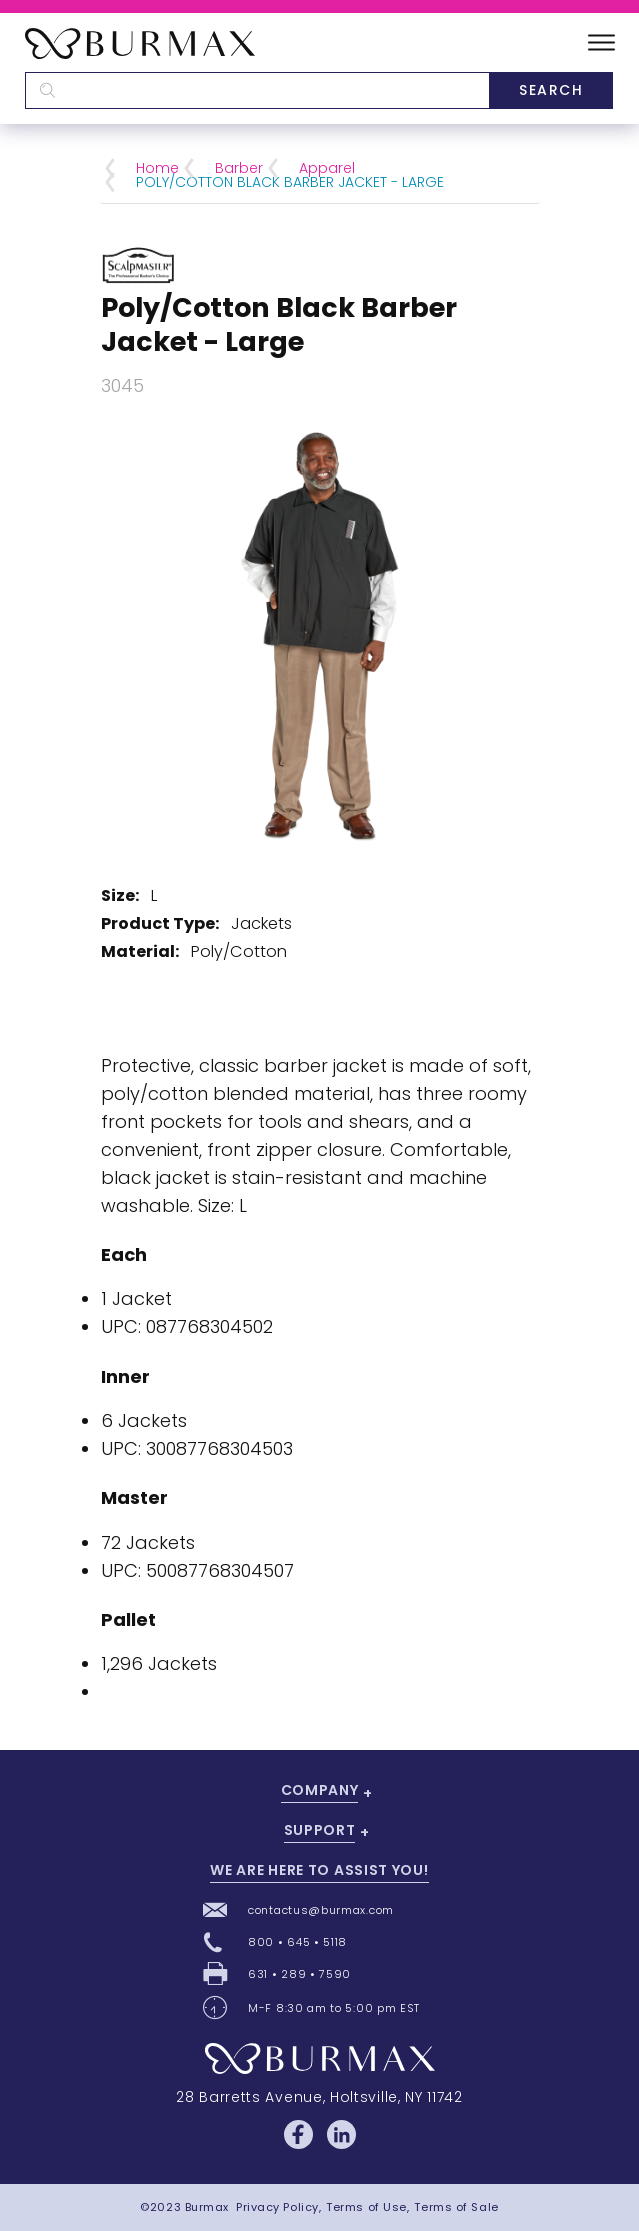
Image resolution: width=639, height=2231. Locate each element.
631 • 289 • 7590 (299, 1974)
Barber (239, 168)
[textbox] (257, 90)
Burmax (207, 2207)
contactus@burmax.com (321, 1910)
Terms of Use (366, 2207)
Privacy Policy (277, 2207)
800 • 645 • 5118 (297, 1942)
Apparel (327, 168)
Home (157, 168)
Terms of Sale (456, 2207)
